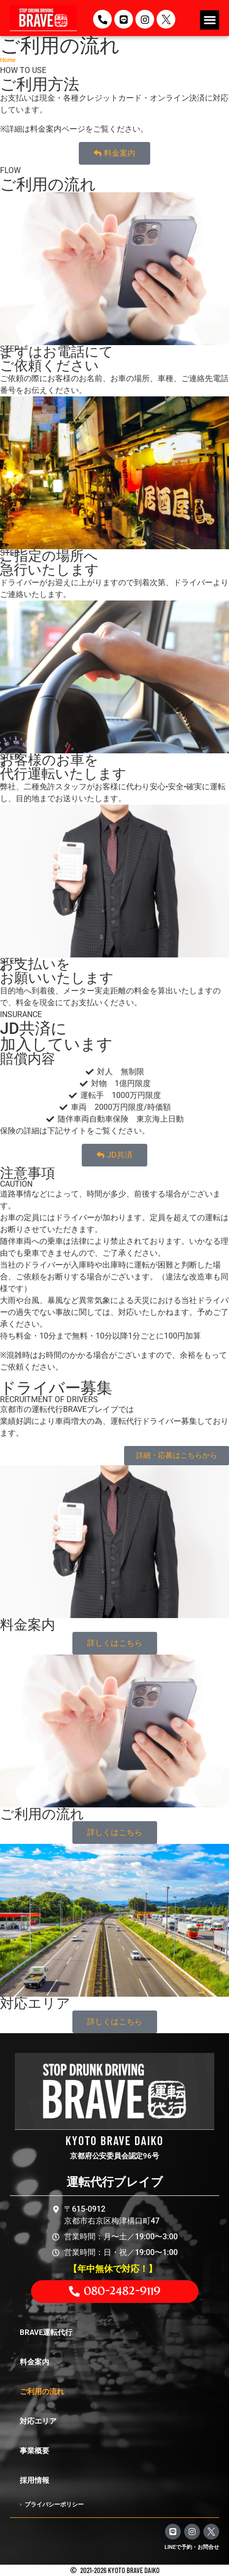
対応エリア (38, 2421)
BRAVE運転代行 (46, 2332)
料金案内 (34, 2362)
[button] (209, 20)
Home (7, 60)
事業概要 (34, 2450)
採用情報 (34, 2480)
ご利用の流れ (42, 2391)
